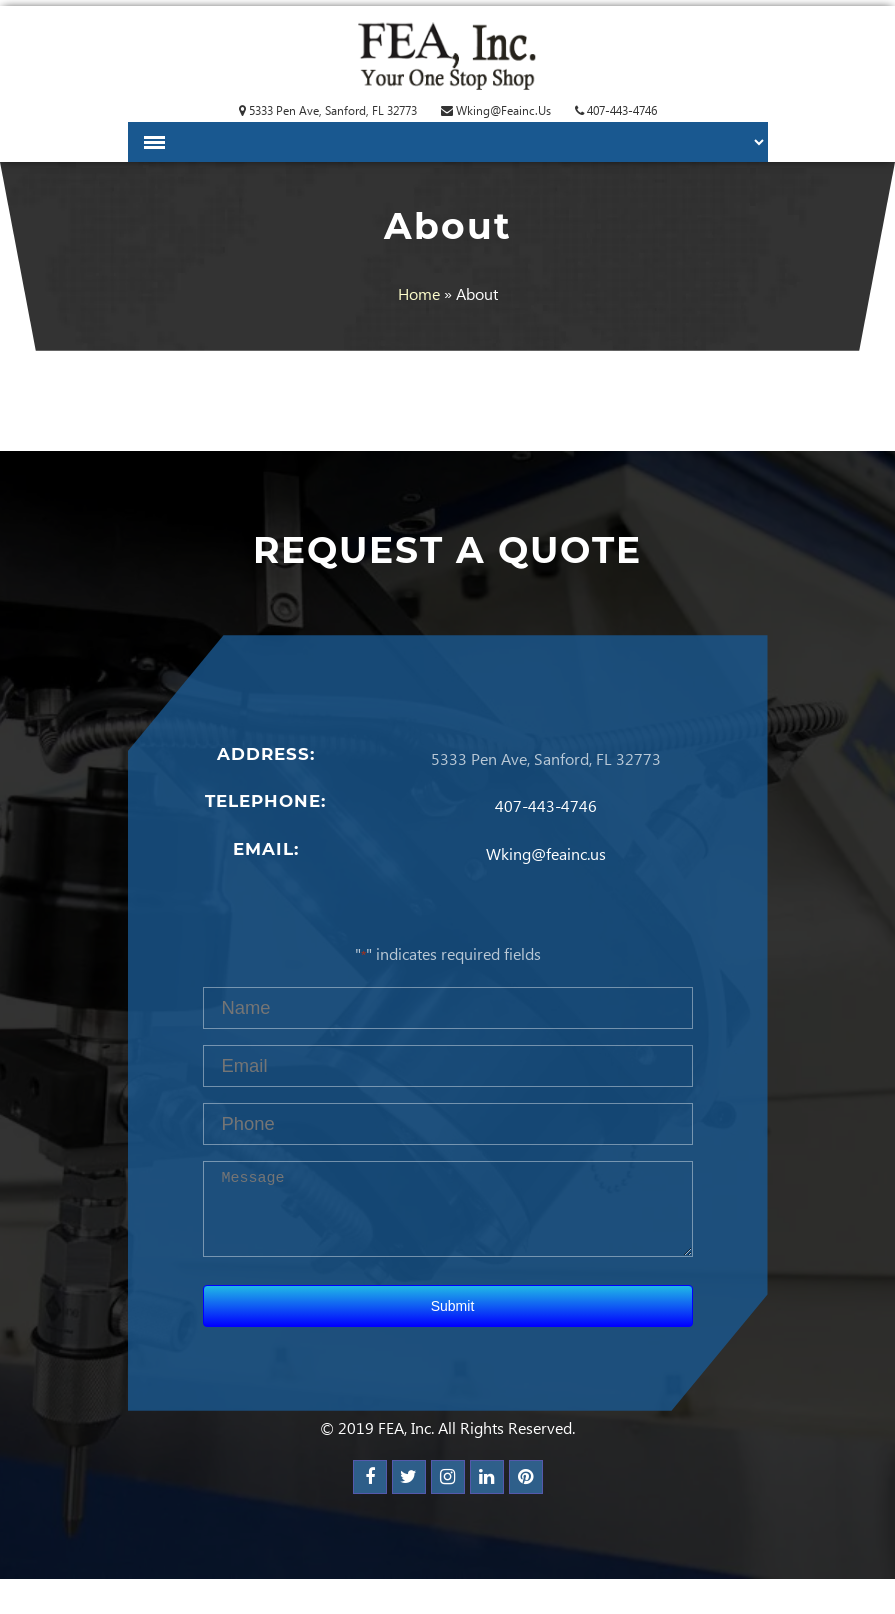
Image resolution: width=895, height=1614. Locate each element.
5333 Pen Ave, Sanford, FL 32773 (328, 111)
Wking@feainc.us (496, 111)
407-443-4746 (616, 111)
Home (419, 293)
